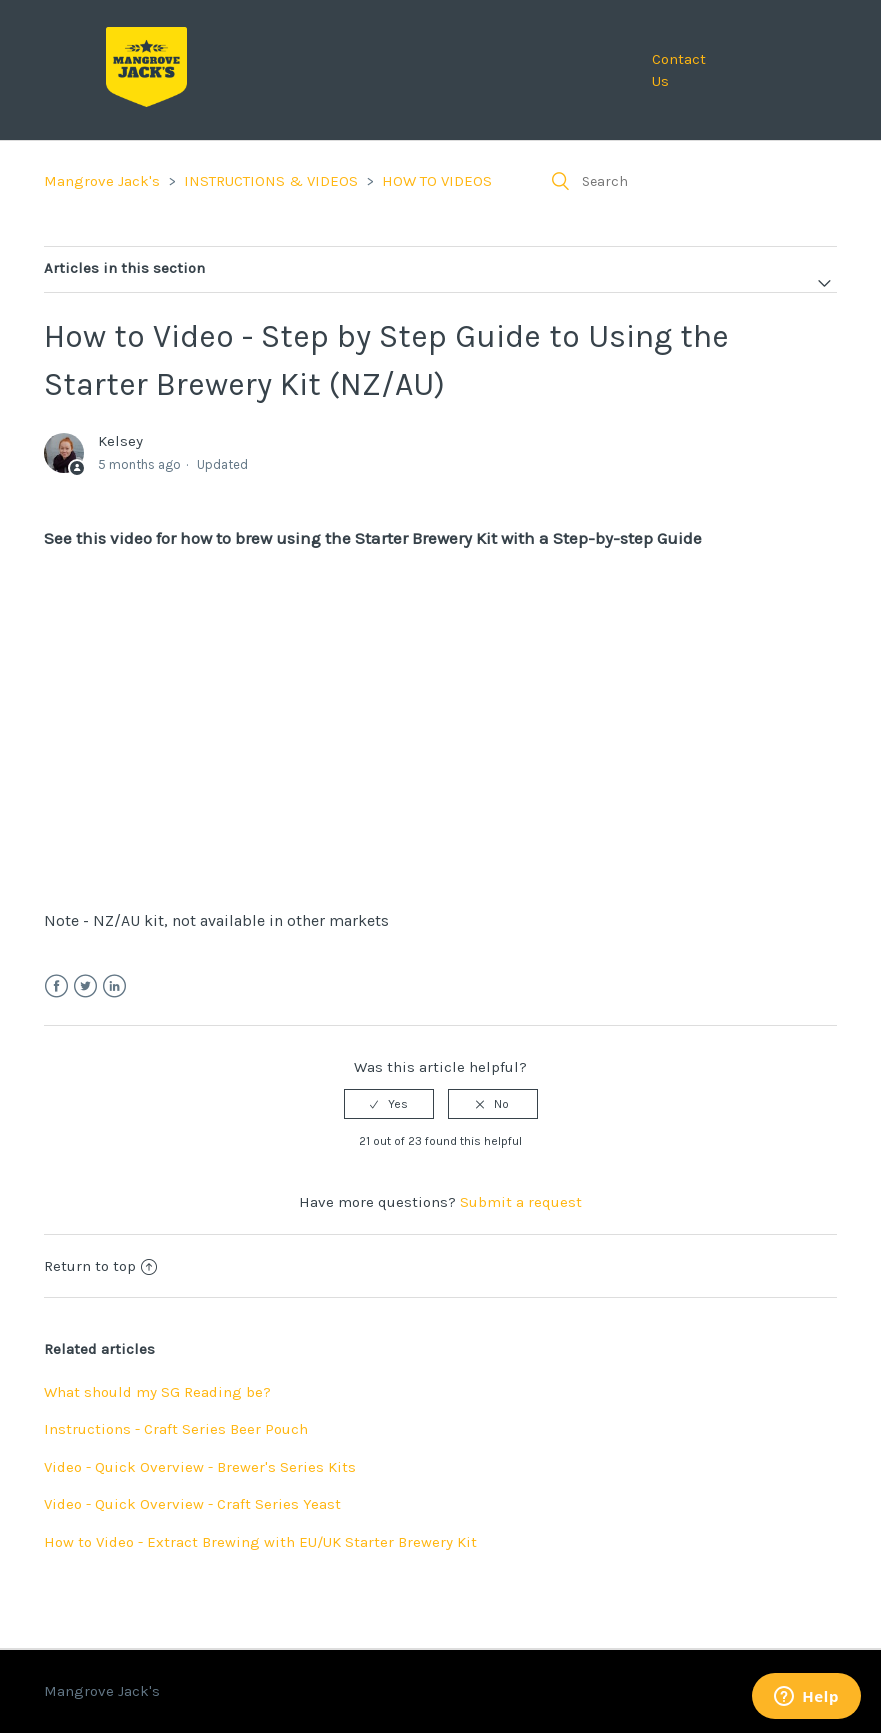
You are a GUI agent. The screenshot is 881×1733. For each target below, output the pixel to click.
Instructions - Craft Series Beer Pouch (176, 1429)
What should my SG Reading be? (157, 1392)
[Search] (687, 181)
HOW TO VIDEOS (437, 181)
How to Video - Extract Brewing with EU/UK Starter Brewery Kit (260, 1542)
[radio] (389, 1104)
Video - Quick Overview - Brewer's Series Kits (200, 1467)
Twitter (85, 986)
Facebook (56, 986)
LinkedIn (114, 986)
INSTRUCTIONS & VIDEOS (271, 181)
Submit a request (521, 1202)
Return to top (100, 1266)
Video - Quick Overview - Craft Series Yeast (192, 1504)
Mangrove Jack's (102, 181)
